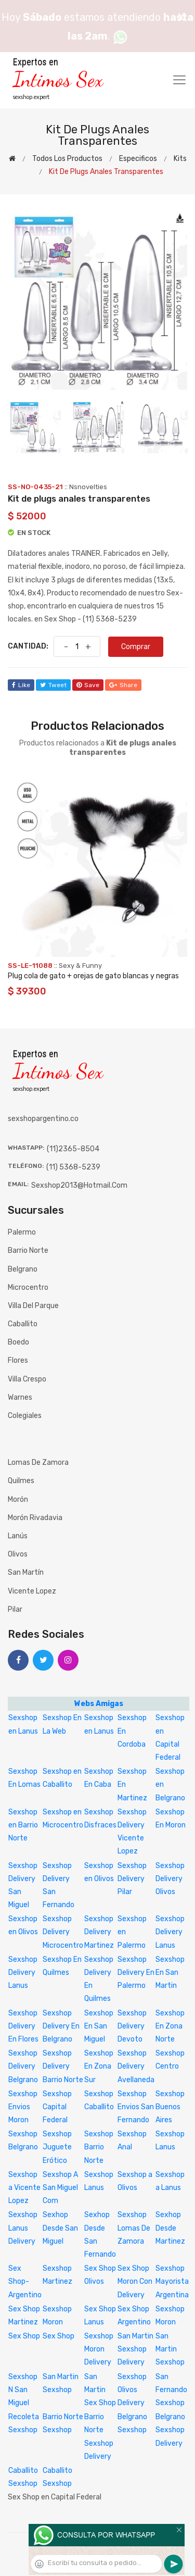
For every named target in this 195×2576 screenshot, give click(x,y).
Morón (18, 1499)
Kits (180, 158)
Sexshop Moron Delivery (98, 2349)
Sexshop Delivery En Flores (23, 2026)
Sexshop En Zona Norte (170, 2026)
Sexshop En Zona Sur (98, 2066)
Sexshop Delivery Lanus (170, 1931)
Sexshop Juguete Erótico (57, 2147)
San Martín (26, 1572)
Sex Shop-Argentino (25, 2281)
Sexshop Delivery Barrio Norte (63, 2066)
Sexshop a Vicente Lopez (24, 2187)
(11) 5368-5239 (73, 1167)
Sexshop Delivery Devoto (132, 2026)
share (123, 685)
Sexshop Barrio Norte (98, 2147)
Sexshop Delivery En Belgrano (61, 2026)
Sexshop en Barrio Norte (23, 1825)
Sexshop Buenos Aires (170, 2106)
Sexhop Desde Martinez (170, 2227)
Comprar (135, 646)
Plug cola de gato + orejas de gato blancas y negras (93, 976)
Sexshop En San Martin (170, 1972)
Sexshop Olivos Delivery (132, 2389)
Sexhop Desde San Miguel (60, 2227)
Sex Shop (24, 2336)
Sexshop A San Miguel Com (60, 2187)
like (21, 685)
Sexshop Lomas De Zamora (134, 2227)
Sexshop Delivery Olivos (170, 1878)
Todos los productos (67, 158)
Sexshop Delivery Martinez (99, 1931)
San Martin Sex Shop (100, 2389)
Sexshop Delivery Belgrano (23, 2066)
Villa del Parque (33, 1305)
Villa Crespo (27, 1379)
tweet (53, 685)
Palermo (22, 1232)
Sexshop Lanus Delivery (22, 2227)
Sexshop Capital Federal (57, 2106)
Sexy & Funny (80, 965)
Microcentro (28, 1287)
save (87, 685)
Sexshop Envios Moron (22, 2106)
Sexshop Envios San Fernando (136, 2106)
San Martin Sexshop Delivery (135, 2349)
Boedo (18, 1342)
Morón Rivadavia (35, 1517)
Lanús (18, 1536)
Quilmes (21, 1480)
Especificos (138, 158)
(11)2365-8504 (73, 1148)
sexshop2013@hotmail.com (79, 1185)
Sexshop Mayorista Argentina (172, 2281)
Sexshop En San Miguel (98, 2026)
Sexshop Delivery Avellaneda (136, 2066)
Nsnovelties (88, 487)
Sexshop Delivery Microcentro (63, 1931)
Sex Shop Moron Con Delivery (135, 2281)
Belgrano (22, 1269)
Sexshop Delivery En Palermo (136, 1972)
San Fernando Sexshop (171, 2389)
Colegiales (25, 1415)
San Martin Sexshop (170, 2349)
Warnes (20, 1397)
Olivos (18, 1554)
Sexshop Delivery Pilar (132, 1878)
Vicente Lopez (32, 1591)
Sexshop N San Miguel (22, 2389)
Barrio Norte (28, 1250)
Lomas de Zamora (38, 1462)
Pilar (15, 1609)
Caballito (22, 1324)
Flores (18, 1360)
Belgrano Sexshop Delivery (170, 2429)
